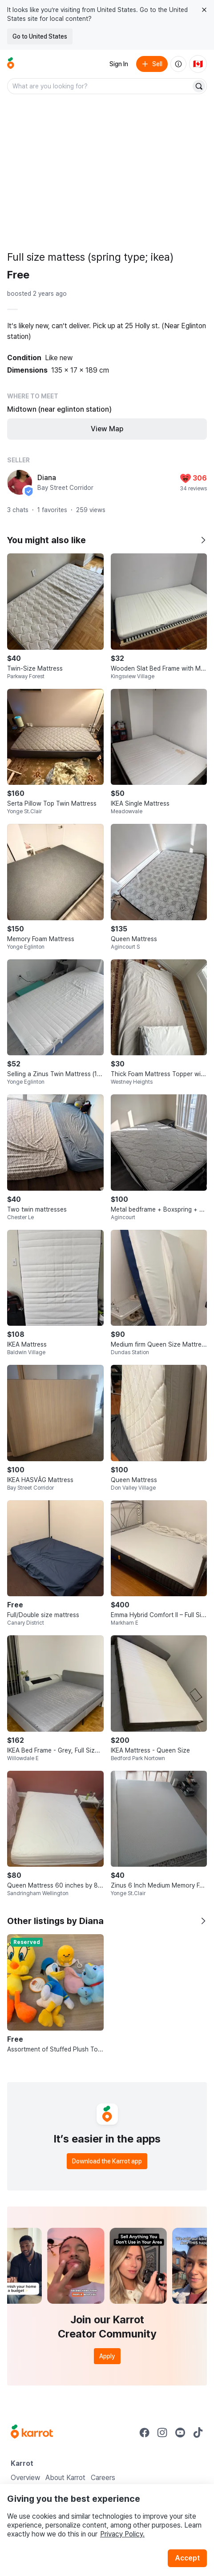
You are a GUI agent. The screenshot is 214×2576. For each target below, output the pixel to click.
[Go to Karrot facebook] (144, 2432)
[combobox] (100, 86)
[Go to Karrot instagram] (162, 2432)
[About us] (178, 64)
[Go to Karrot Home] (32, 2433)
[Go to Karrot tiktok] (198, 2432)
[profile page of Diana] (19, 482)
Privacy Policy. (122, 2534)
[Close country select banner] (204, 10)
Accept (187, 2558)
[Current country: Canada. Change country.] (198, 64)
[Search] (199, 86)
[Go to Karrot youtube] (180, 2432)
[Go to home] (10, 64)
